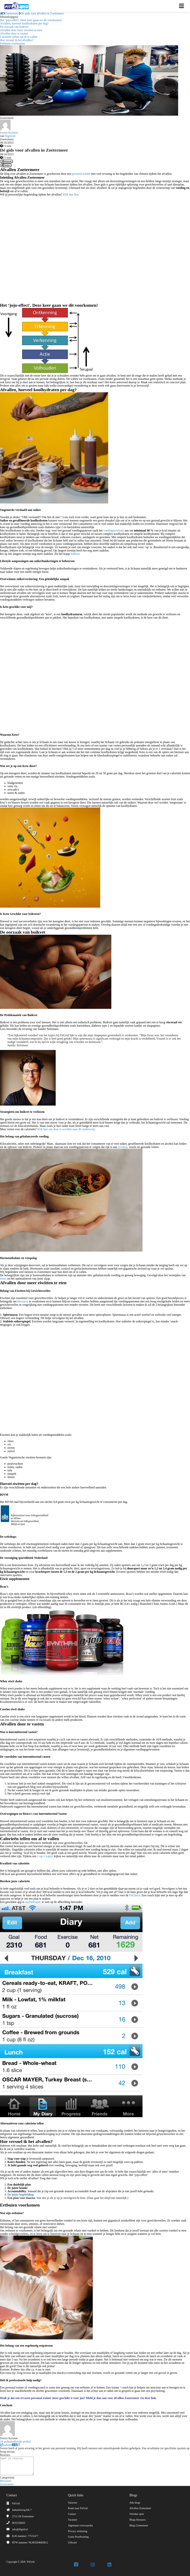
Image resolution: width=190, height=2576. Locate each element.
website (6, 2444)
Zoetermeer (7, 2484)
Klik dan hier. (71, 194)
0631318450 (18, 2523)
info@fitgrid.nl (20, 2529)
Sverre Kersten (9, 132)
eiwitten (122, 1147)
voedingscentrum (113, 530)
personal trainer (81, 173)
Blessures (5, 2480)
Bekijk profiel (22, 2441)
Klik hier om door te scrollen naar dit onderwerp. (66, 1129)
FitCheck (134, 1895)
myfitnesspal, (33, 1902)
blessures (22, 1301)
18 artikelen (7, 2441)
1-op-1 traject (45, 1856)
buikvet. (75, 553)
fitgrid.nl (10, 136)
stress (3, 1278)
